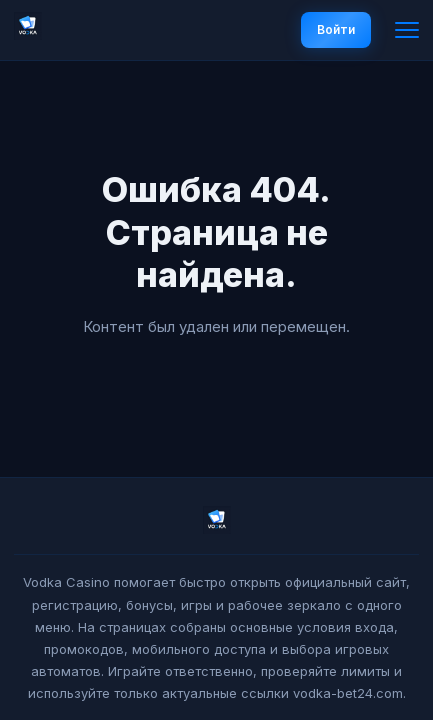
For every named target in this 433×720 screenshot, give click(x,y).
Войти (336, 29)
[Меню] (407, 30)
